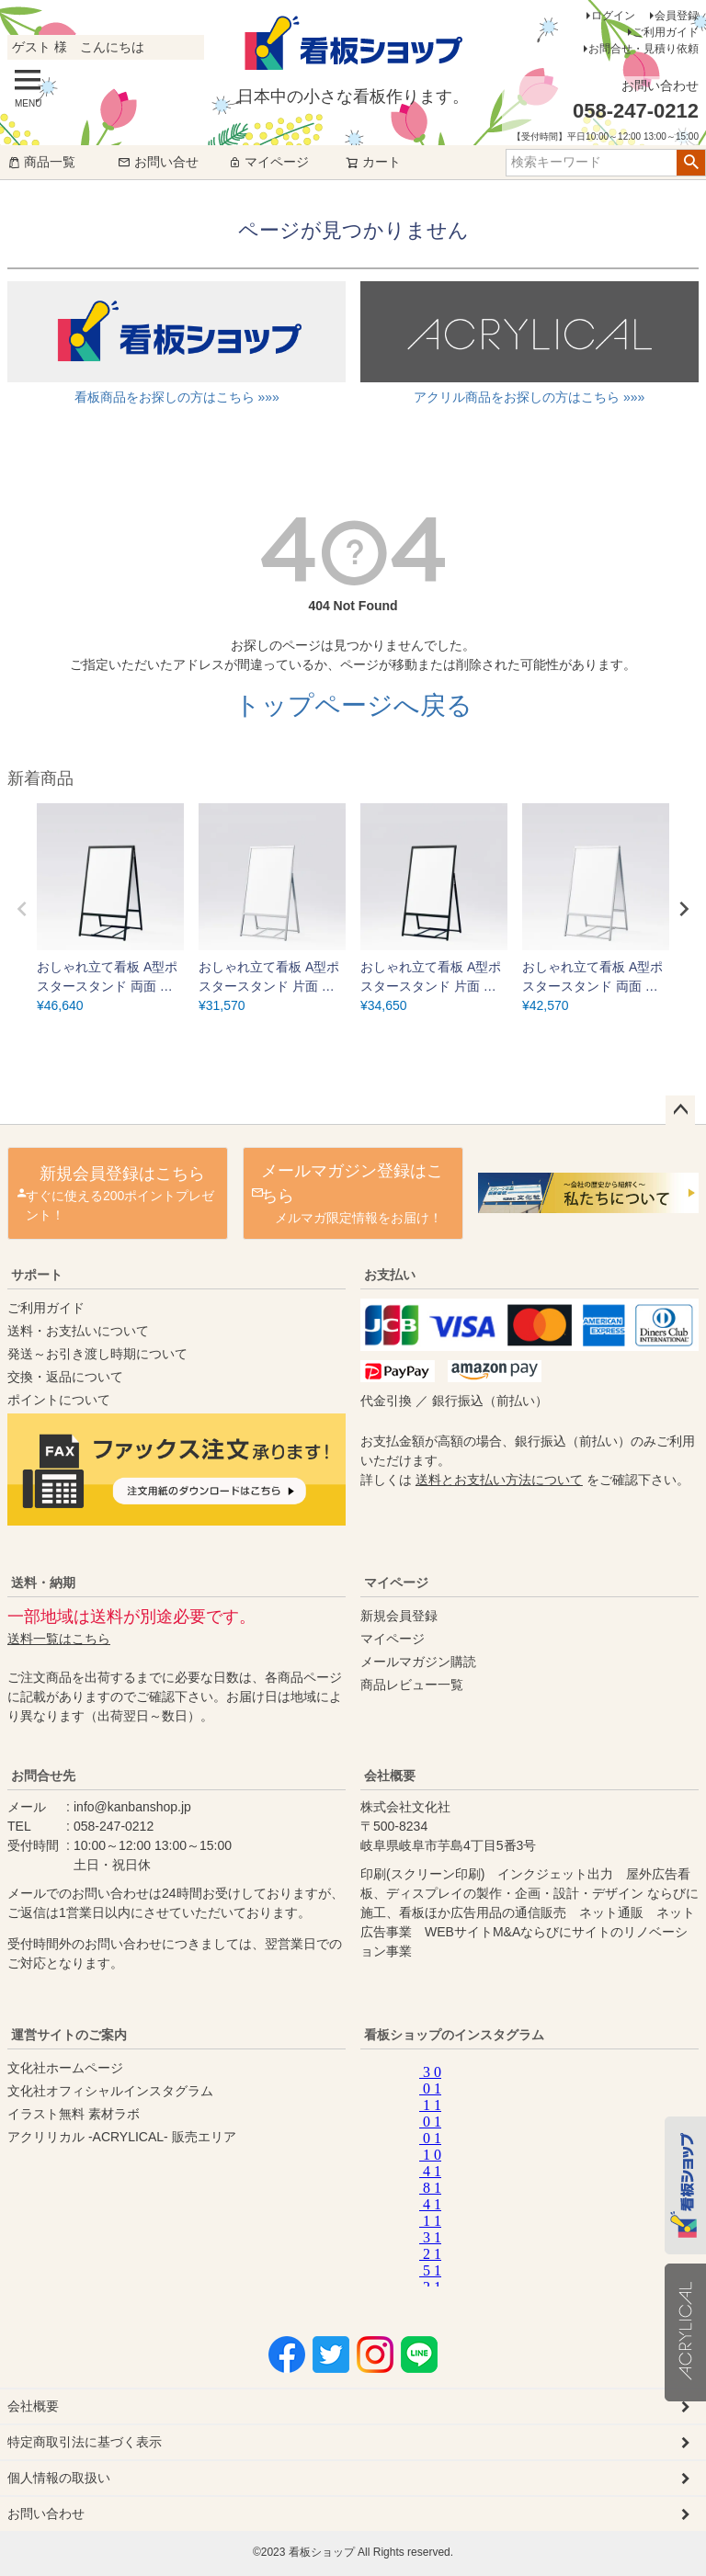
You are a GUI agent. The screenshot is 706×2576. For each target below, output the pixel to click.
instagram (540, 2172)
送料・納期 (43, 1582)
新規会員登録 (399, 1615)
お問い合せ (158, 161)
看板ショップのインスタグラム (454, 2034)
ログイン (613, 15)
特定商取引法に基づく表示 (84, 2441)
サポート (37, 1274)
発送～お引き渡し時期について (97, 1353)
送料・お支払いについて (78, 1330)
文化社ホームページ (65, 2067)
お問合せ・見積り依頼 (643, 48)
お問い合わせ (46, 2513)
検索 (691, 163)
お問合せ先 (43, 1775)
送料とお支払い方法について (499, 1479)
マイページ (268, 161)
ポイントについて (58, 1399)
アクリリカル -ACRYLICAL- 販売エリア (121, 2136)
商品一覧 (41, 161)
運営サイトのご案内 (69, 2034)
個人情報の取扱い (58, 2477)
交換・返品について (65, 1376)
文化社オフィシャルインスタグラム (110, 2090)
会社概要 (390, 1775)
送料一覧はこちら (58, 1638)
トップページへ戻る (353, 705)
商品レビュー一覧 (411, 1684)
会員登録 (677, 15)
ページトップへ (680, 1110)
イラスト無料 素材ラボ (73, 2113)
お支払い (390, 1274)
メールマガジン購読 (418, 1661)
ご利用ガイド (665, 32)
